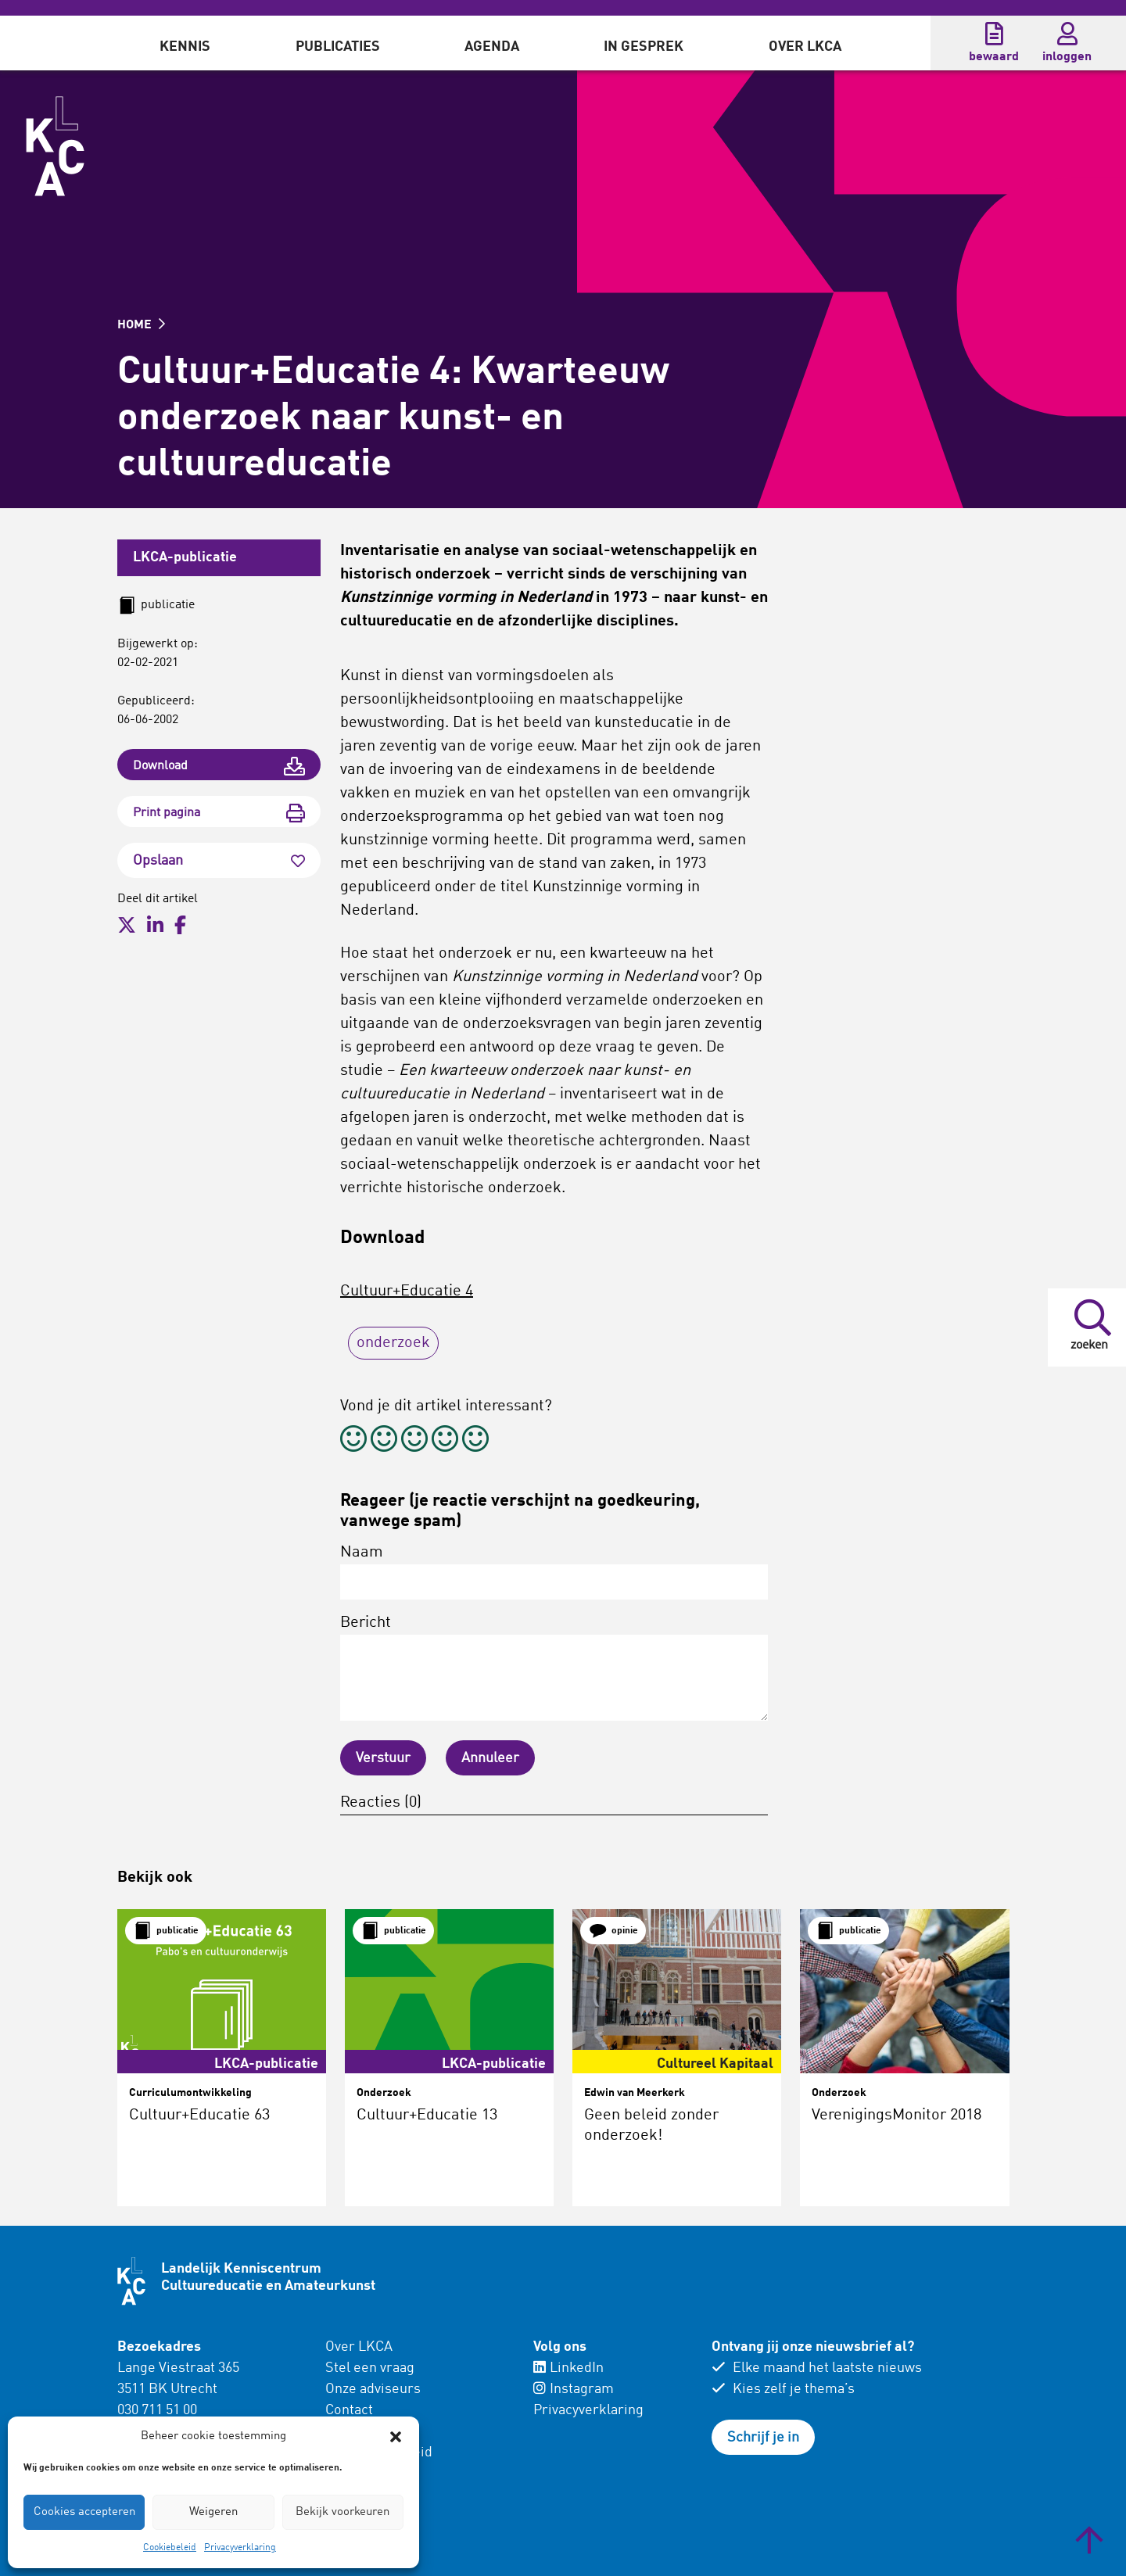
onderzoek (393, 1343)
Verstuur (383, 1758)
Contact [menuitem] (349, 2410)
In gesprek (643, 47)
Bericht (554, 1668)
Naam (554, 1572)
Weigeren (213, 2512)
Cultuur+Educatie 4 (406, 1291)
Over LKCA (805, 47)
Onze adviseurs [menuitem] (373, 2389)
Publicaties (338, 47)
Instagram (573, 2389)
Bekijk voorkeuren (342, 2512)
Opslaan (219, 861)
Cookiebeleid (169, 2548)
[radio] (353, 1441)
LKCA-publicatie (185, 557)
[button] (395, 2437)
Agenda (491, 47)
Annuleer (490, 1758)
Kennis (185, 47)
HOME (141, 325)
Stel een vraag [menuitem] (369, 2368)
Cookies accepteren (84, 2512)
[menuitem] (185, 43)
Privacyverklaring (240, 2548)
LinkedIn (568, 2368)
